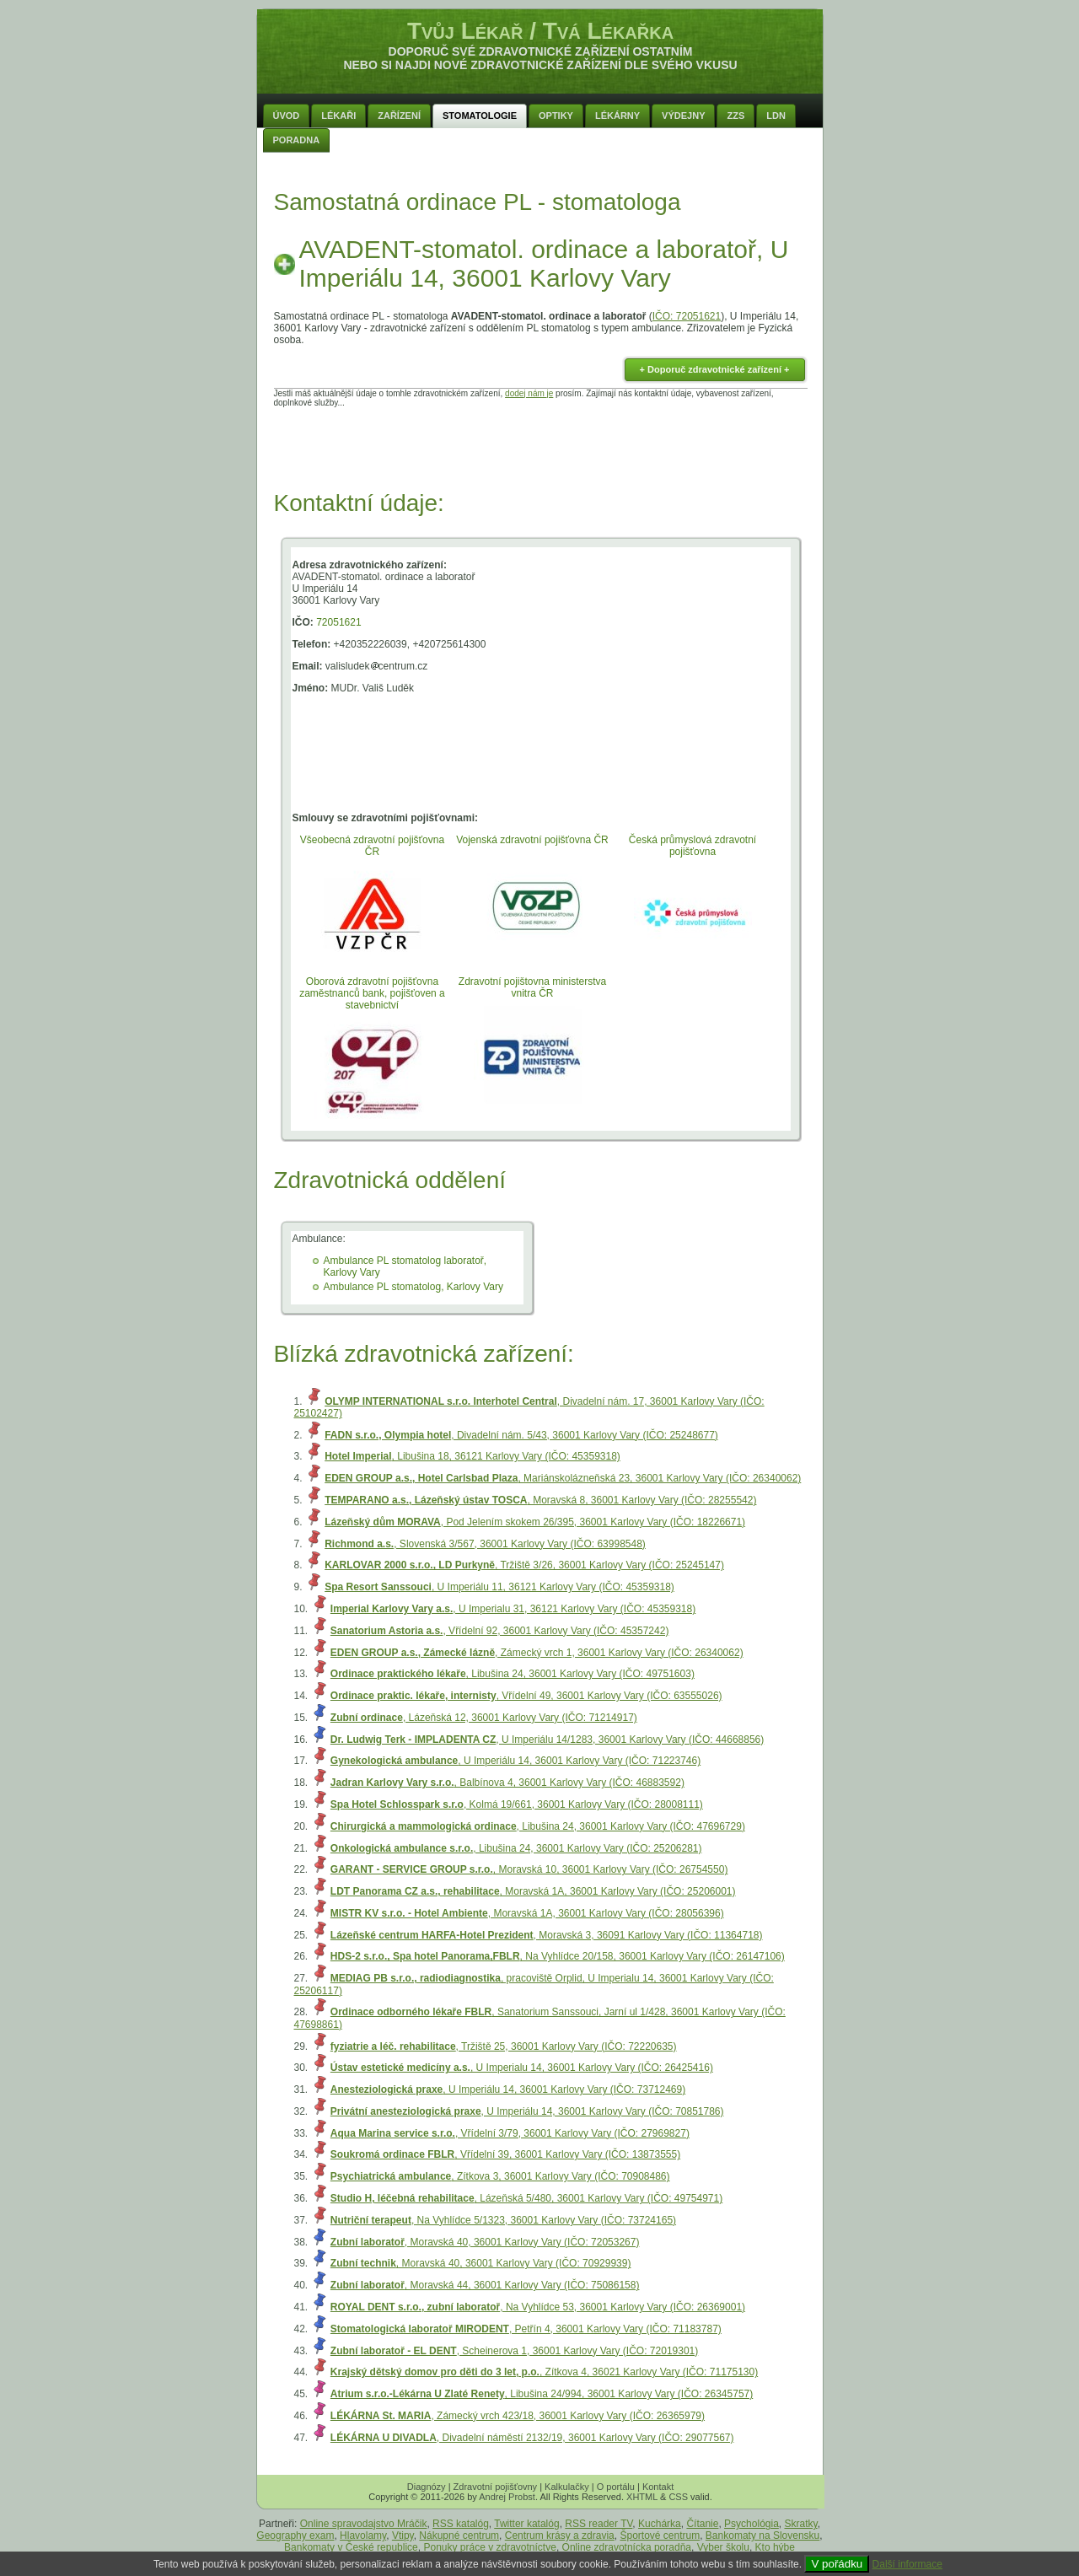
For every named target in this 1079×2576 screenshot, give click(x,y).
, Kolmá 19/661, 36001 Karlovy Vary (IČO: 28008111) (516, 1804)
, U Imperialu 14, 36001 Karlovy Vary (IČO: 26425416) (521, 2067)
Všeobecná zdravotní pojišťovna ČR (372, 846)
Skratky (801, 2524)
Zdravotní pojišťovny (496, 2487)
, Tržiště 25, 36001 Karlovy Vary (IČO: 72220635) (503, 2046)
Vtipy (403, 2535)
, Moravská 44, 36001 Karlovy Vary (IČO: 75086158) (485, 2285)
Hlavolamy (363, 2535)
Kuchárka (659, 2524)
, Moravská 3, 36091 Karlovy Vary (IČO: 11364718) (546, 1935)
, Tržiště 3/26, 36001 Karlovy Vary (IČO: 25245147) (524, 1565)
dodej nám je (529, 393)
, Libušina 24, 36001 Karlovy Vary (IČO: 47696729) (537, 1826)
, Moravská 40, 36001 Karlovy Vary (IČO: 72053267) (485, 2242)
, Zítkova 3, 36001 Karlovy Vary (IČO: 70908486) (500, 2176)
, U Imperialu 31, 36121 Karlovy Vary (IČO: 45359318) (512, 1609)
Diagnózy (426, 2487)
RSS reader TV (598, 2524)
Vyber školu (723, 2547)
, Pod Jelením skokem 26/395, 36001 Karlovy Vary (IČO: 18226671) (535, 1522)
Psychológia (751, 2524)
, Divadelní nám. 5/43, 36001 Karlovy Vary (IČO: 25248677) (521, 1435)
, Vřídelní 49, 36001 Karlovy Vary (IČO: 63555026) (526, 1696)
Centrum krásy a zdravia (560, 2535)
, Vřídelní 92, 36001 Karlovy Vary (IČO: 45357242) (499, 1631)
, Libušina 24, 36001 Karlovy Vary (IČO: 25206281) (516, 1848)
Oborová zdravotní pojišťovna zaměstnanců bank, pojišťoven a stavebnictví (372, 993)
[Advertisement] (540, 445)
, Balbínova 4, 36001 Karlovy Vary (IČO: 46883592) (507, 1782)
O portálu (616, 2487)
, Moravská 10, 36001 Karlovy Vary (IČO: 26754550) (529, 1869)
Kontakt (658, 2487)
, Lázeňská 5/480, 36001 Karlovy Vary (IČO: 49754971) (526, 2198)
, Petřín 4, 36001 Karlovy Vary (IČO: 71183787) (526, 2329)
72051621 (338, 622)
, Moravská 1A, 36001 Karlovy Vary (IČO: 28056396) (527, 1913)
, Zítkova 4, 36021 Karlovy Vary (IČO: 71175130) (544, 2372)
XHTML (642, 2497)
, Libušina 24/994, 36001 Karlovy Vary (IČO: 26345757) (541, 2394)
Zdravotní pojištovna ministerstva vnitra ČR (532, 987)
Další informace (907, 2564)
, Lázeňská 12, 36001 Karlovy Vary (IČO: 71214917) (483, 1718)
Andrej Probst (507, 2497)
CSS (678, 2497)
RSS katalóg (460, 2524)
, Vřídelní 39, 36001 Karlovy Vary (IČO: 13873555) (505, 2154)
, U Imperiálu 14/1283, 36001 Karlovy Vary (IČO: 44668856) (547, 1739)
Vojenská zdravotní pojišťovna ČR (532, 840)
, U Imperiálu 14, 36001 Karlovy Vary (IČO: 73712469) (507, 2089)
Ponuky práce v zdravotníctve (489, 2547)
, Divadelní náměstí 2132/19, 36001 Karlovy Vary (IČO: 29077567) (532, 2438)
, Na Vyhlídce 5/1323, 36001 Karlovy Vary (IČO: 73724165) (503, 2220)
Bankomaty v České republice (351, 2547)
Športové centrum (660, 2535)
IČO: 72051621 (686, 316)
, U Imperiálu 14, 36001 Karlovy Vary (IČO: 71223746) (515, 1761)
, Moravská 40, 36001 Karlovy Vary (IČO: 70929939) (480, 2263)
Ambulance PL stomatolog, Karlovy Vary (413, 1287)
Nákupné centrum (459, 2535)
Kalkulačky (567, 2487)
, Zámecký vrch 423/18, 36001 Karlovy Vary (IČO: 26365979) (517, 2416)
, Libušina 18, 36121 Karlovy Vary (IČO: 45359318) (472, 1456)
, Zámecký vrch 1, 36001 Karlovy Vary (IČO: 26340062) (536, 1653)
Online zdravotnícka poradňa (626, 2547)
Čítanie (702, 2524)
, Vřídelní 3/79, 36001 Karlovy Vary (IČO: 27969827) (510, 2133)
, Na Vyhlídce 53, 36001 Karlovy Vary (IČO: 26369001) (537, 2307)
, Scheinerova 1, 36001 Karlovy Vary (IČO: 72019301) (514, 2351)
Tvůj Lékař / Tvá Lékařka (540, 31)
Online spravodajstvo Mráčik (363, 2524)
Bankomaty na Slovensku (762, 2535)
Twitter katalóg (526, 2524)
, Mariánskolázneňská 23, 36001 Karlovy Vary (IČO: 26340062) (563, 1478)
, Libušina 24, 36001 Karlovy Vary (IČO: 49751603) (512, 1674)
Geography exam (295, 2535)
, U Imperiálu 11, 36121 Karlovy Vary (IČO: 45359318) (499, 1587)
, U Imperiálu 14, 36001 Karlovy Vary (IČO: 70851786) (527, 2111)
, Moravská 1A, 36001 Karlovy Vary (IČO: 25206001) (533, 1891)
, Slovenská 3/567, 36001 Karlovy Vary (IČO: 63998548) (485, 1544)
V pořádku (836, 2563)
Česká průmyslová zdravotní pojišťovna (692, 846)
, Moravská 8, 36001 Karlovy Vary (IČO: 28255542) (540, 1500)
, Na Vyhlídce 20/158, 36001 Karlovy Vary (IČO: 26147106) (557, 1956)
